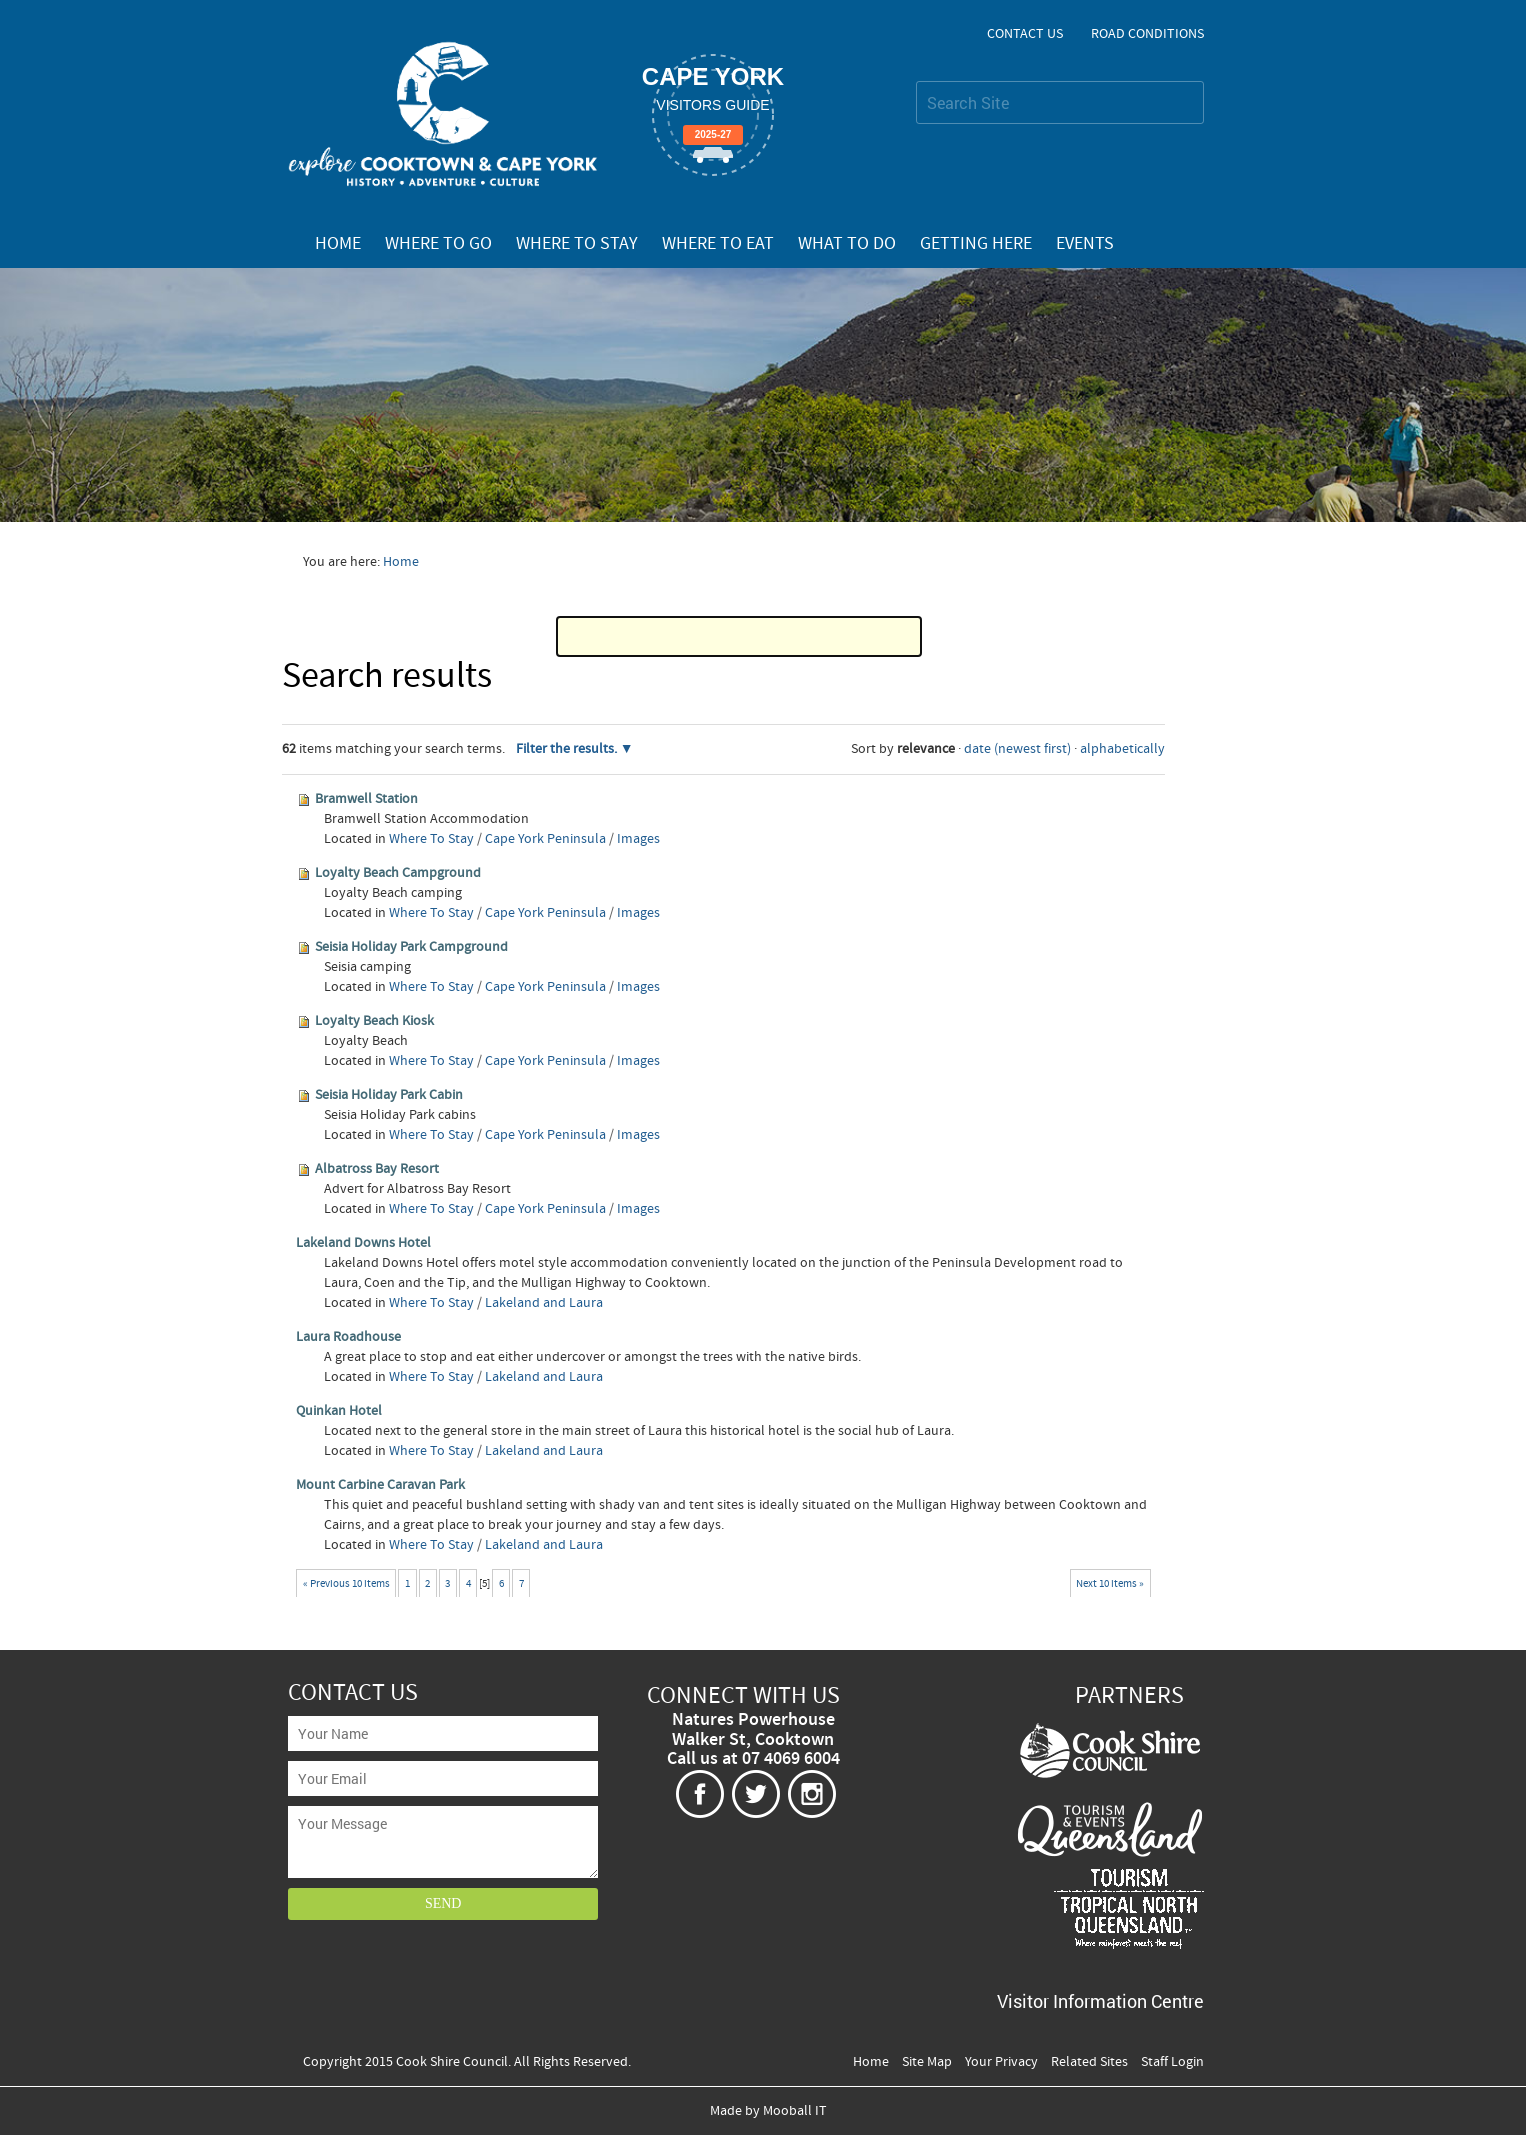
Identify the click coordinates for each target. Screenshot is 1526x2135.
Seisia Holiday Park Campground (411, 947)
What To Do (847, 244)
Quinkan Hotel (339, 1411)
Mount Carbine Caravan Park (380, 1485)
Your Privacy (1001, 2062)
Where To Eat (718, 244)
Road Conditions (1147, 34)
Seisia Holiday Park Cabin (389, 1095)
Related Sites (1089, 2062)
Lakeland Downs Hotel (363, 1243)
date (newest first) (1017, 749)
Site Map (927, 2062)
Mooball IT (795, 2111)
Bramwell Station (366, 799)
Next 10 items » (1110, 1583)
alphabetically (1122, 749)
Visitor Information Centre (1100, 2001)
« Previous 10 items (346, 1583)
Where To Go (438, 244)
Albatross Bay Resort (377, 1169)
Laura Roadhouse (348, 1337)
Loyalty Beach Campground (398, 873)
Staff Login (1172, 2062)
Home (338, 244)
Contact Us (1025, 34)
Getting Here (976, 244)
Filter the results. (568, 749)
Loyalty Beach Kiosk (374, 1021)
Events (1085, 244)
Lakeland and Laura (544, 1303)
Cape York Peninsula (545, 839)
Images (638, 839)
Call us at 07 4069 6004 (753, 1759)
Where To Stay (577, 244)
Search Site (915, 80)
